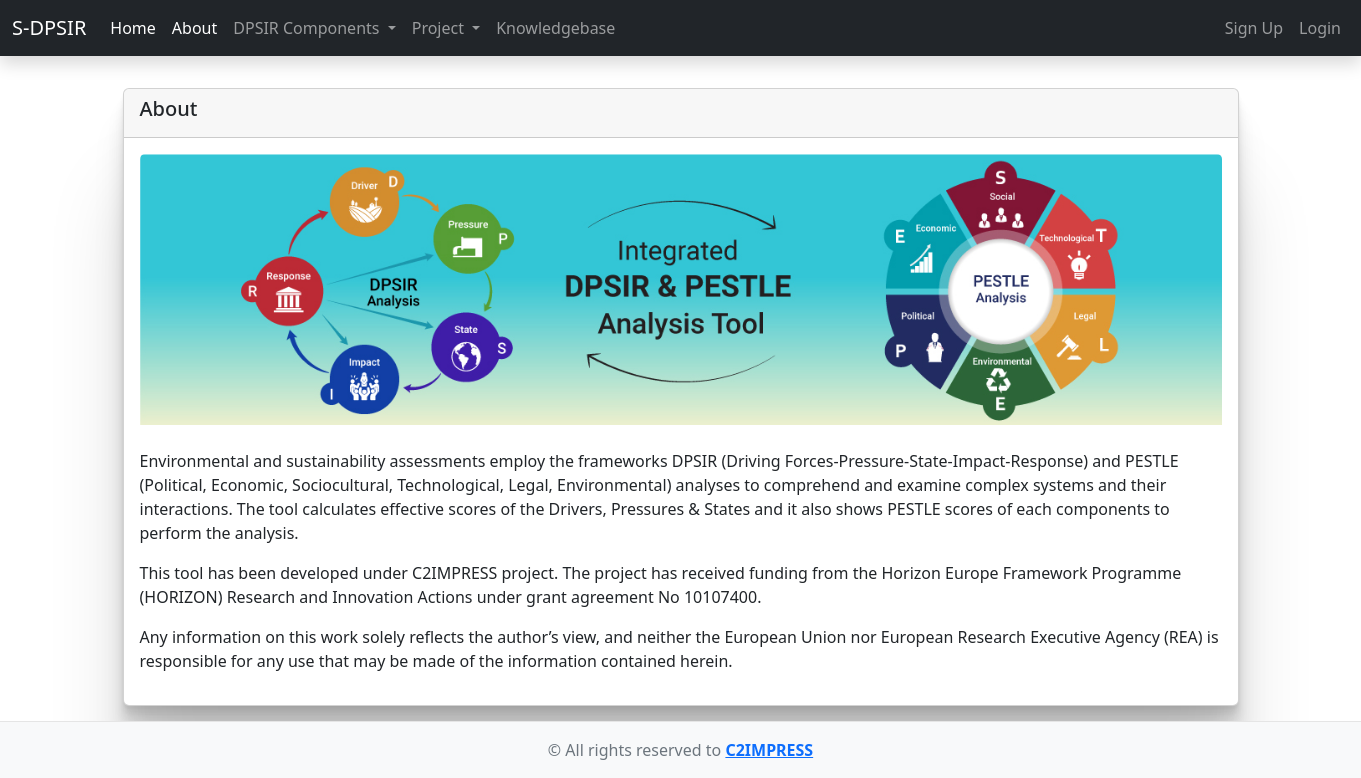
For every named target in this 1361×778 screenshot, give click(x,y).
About (194, 28)
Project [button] (440, 28)
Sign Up (1254, 28)
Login (1320, 28)
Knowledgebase (555, 28)
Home (133, 28)
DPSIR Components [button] (308, 28)
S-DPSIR (49, 27)
